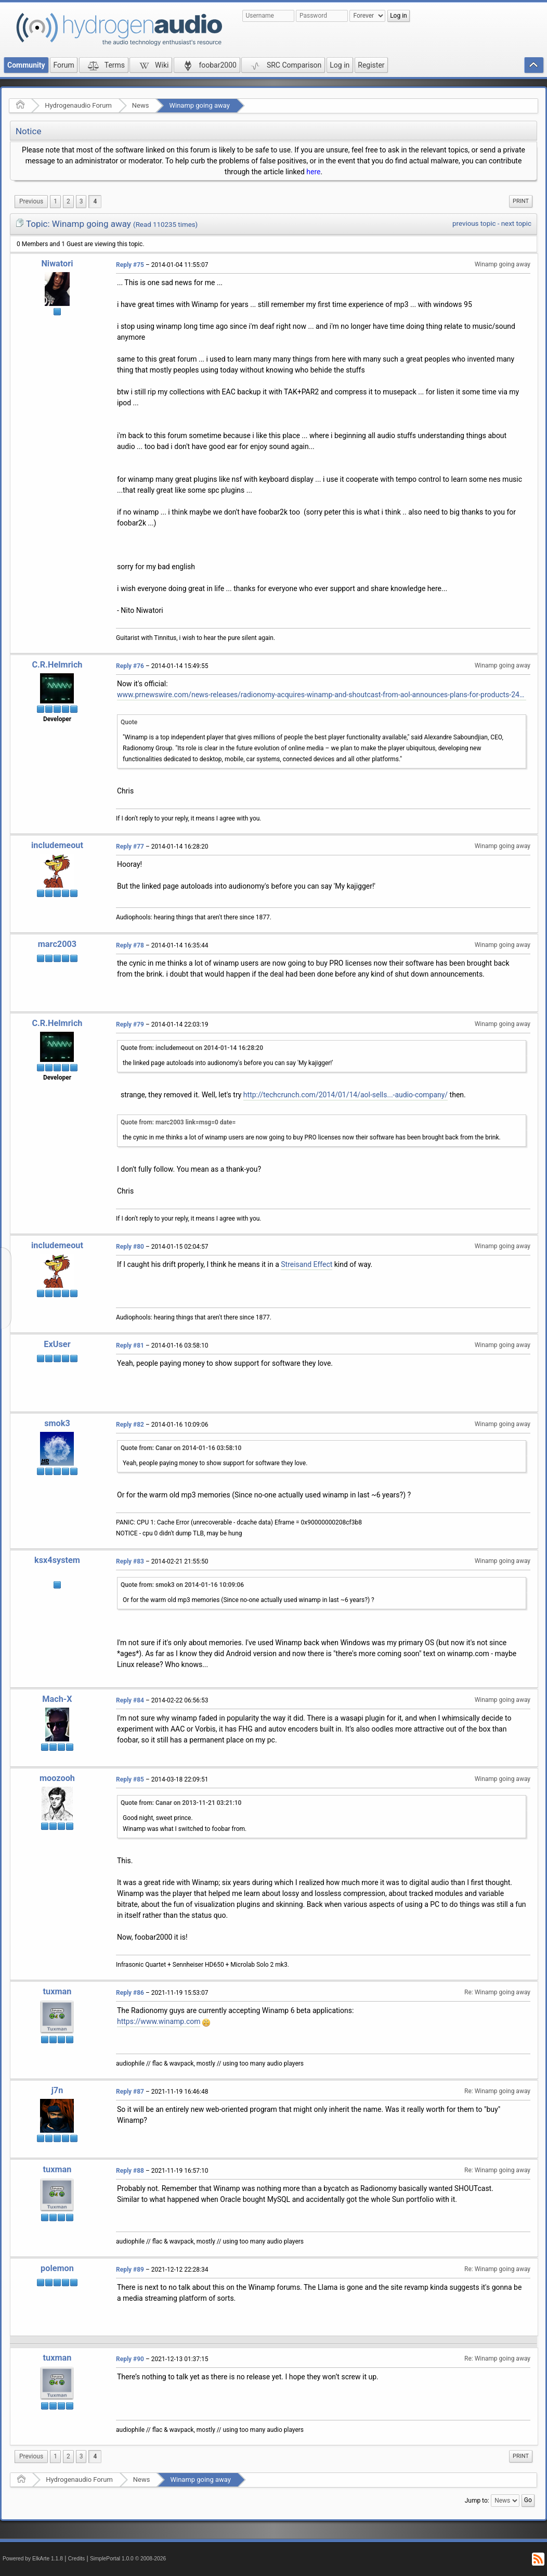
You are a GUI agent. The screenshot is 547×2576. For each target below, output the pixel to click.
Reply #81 (130, 1345)
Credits (76, 2558)
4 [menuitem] (95, 201)
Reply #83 (130, 1561)
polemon (57, 2268)
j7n (57, 2090)
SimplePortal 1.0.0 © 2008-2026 (128, 2558)
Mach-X (57, 1699)
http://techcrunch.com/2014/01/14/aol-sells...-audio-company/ (345, 1095)
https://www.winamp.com (158, 2021)
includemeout (57, 845)
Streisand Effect (306, 1264)
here (313, 172)
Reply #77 (130, 846)
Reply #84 (130, 1700)
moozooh (57, 1778)
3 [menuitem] (81, 201)
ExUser (57, 1344)
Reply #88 (130, 2170)
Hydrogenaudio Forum (78, 105)
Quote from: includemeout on (192, 1048)
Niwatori (57, 263)
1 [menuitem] (55, 201)
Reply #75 (130, 264)
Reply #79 (130, 1024)
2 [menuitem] (68, 201)
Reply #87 (130, 2091)
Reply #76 (130, 666)
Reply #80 (130, 1246)
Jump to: (477, 2500)
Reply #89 (130, 2269)
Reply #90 (130, 2359)
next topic (516, 223)
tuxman (57, 1991)
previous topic (474, 223)
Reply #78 (130, 945)
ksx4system (57, 1560)
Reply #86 (130, 1992)
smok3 (57, 1423)
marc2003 (57, 944)
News (140, 105)
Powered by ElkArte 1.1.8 (33, 2558)
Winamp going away (199, 105)
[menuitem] (31, 201)
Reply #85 (130, 1779)
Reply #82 (130, 1424)
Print (521, 201)
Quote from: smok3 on (182, 1584)
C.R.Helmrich (57, 665)
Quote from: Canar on (181, 1448)
